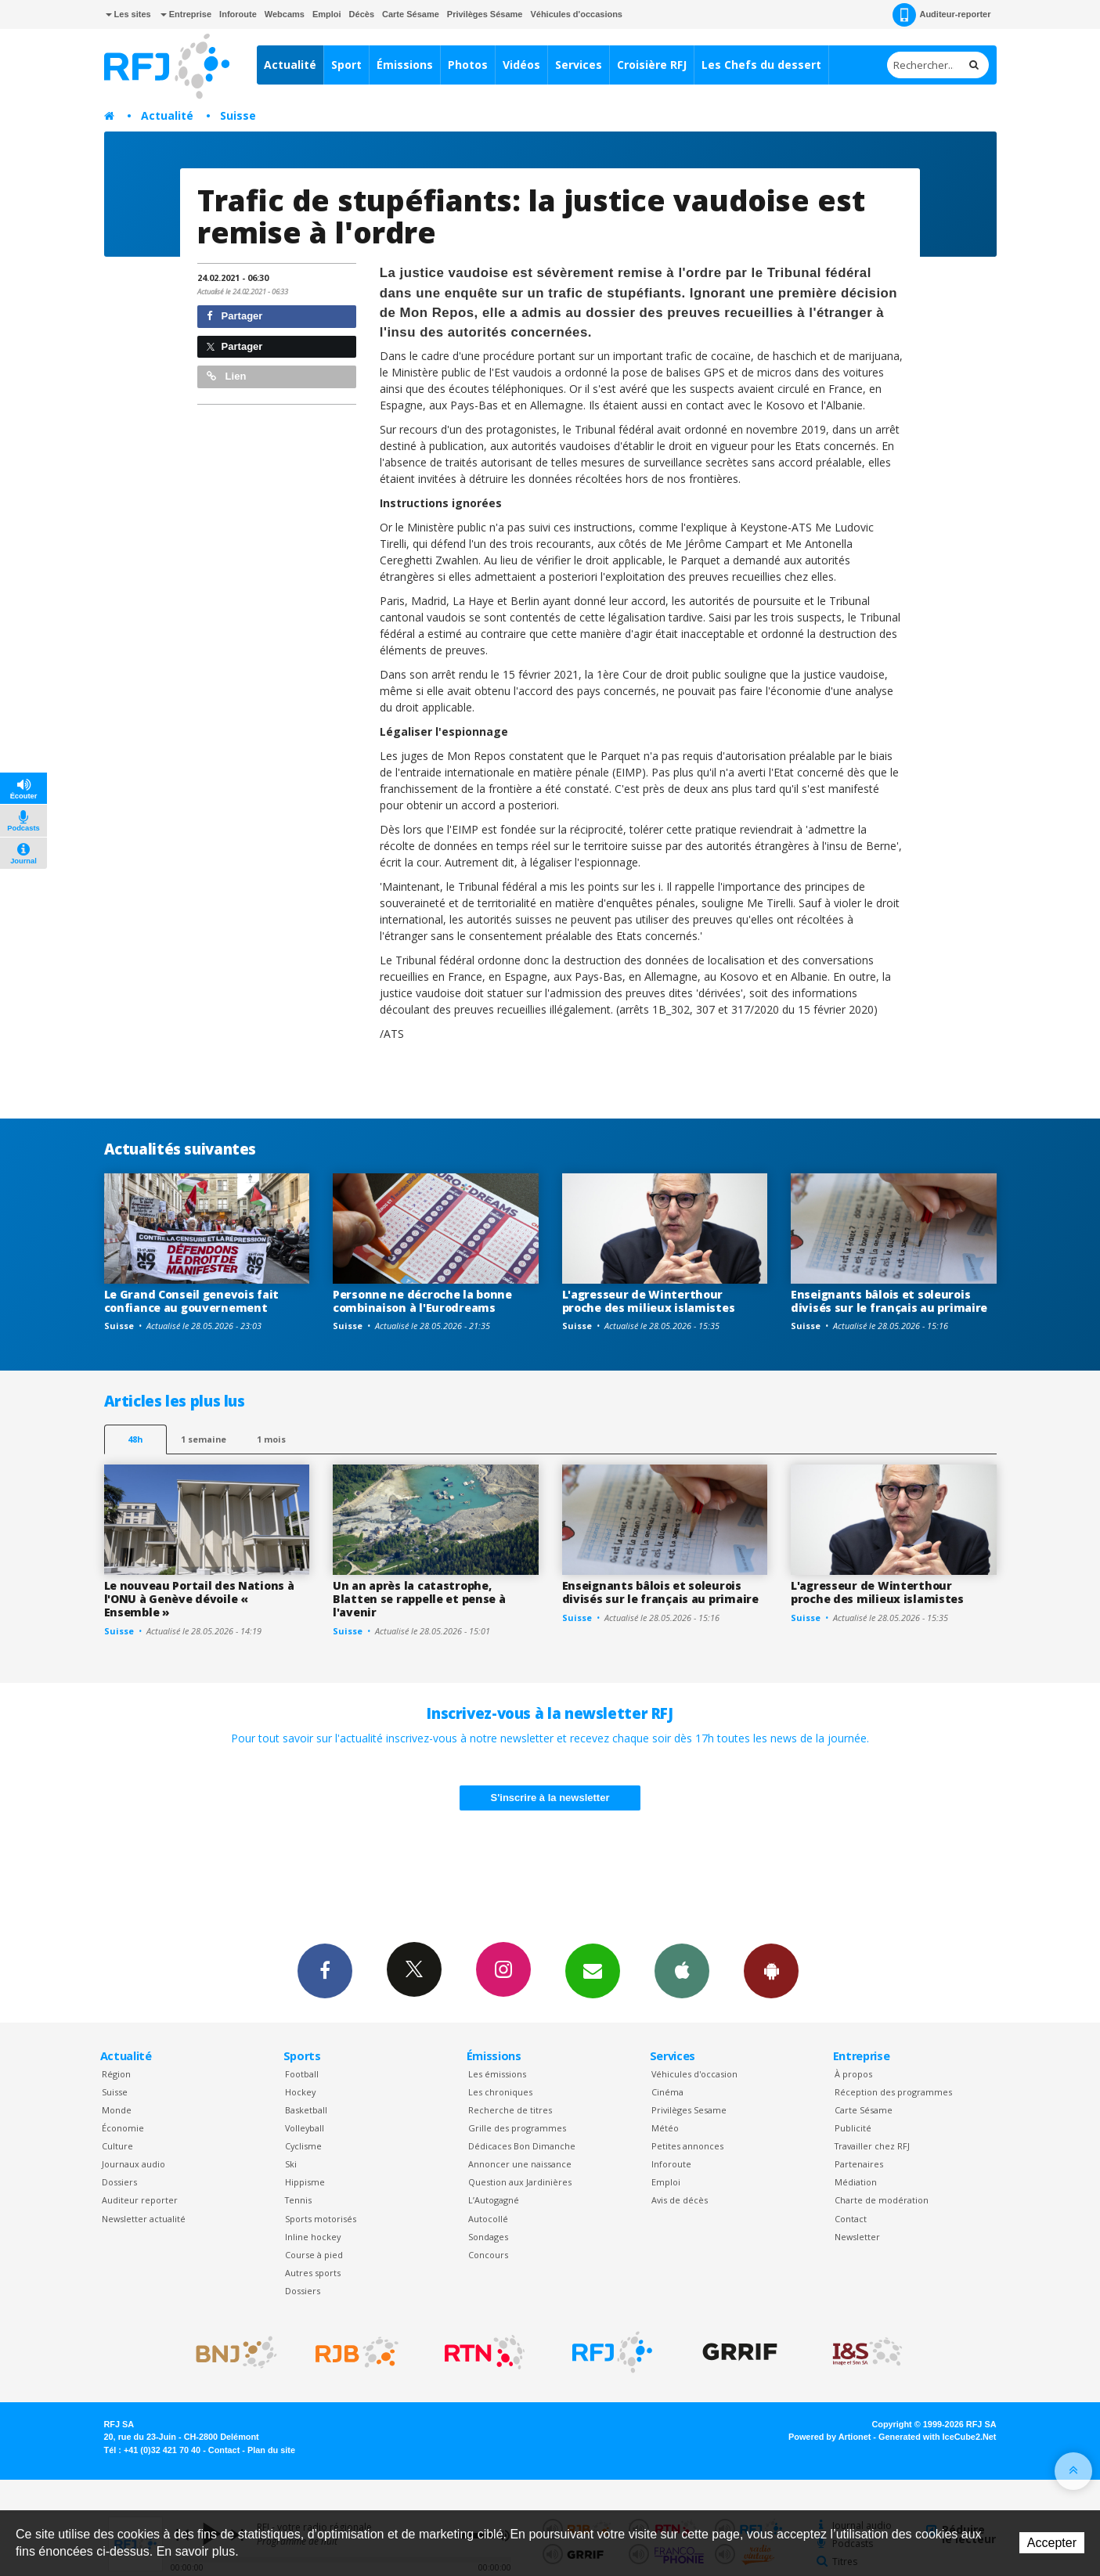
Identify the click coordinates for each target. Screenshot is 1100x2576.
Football (302, 2074)
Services (578, 64)
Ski (291, 2164)
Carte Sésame (410, 14)
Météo (665, 2128)
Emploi (326, 14)
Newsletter (857, 2237)
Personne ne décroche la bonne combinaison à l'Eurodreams (422, 1301)
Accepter (1052, 2542)
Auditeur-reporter (941, 15)
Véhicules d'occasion (694, 2074)
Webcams (285, 14)
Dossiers (119, 2182)
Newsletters (592, 1970)
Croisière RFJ (652, 64)
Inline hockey (313, 2237)
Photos (468, 64)
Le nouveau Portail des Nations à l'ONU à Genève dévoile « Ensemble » (199, 1598)
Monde (117, 2110)
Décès (361, 14)
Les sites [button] (128, 14)
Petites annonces (687, 2146)
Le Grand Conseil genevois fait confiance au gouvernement (192, 1301)
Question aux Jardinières (520, 2182)
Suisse (238, 115)
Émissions (405, 64)
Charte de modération (882, 2200)
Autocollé (488, 2219)
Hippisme (305, 2182)
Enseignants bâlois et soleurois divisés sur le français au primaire (889, 1301)
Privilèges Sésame (485, 14)
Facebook (325, 1970)
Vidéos (521, 64)
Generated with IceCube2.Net (937, 2436)
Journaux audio (133, 2164)
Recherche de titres (510, 2110)
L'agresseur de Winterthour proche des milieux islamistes (648, 1301)
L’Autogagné (493, 2200)
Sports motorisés (320, 2219)
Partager (234, 316)
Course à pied (314, 2255)
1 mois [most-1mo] (271, 1439)
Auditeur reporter (140, 2200)
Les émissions (497, 2074)
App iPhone (682, 1970)
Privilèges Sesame (689, 2110)
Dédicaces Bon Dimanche (521, 2146)
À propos (853, 2074)
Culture (117, 2146)
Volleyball (304, 2128)
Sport (346, 64)
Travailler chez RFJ (872, 2146)
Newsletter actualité (144, 2219)
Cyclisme (303, 2146)
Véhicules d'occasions (576, 14)
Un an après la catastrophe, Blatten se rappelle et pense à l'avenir (419, 1598)
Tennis (298, 2200)
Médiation (856, 2182)
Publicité (853, 2128)
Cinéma (667, 2092)
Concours (488, 2255)
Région (116, 2074)
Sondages (488, 2237)
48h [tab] (135, 1439)
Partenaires (859, 2164)
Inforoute (238, 14)
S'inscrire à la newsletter (550, 1797)
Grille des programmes (517, 2128)
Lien (226, 376)
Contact (851, 2219)
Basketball (306, 2110)
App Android (771, 1970)
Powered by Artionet (829, 2436)
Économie (123, 2128)
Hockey (300, 2092)
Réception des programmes (893, 2092)
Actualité (290, 64)
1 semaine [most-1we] (203, 1439)
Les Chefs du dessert (761, 64)
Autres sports (313, 2273)
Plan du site (271, 2450)
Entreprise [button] (185, 14)
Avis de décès (679, 2200)
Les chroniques (500, 2092)
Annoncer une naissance (520, 2164)
